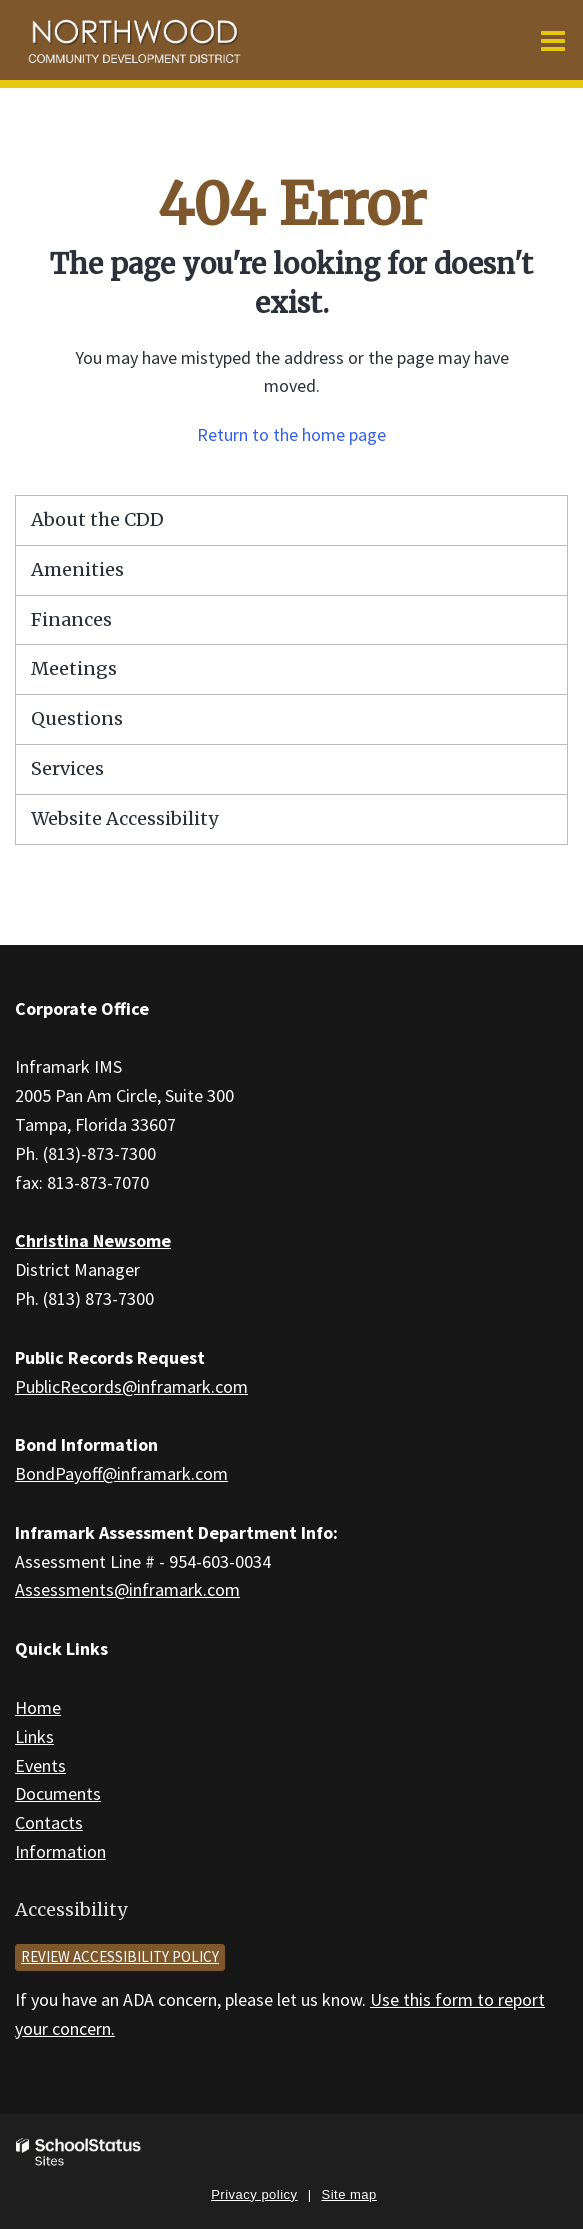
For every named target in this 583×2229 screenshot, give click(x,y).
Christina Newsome (93, 1240)
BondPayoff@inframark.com (121, 1473)
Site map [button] (349, 2194)
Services (67, 768)
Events (40, 1765)
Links (34, 1736)
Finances (71, 619)
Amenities (77, 569)
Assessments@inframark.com (127, 1589)
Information (60, 1851)
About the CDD (97, 519)
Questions (77, 718)
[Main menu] (553, 40)
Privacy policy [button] (254, 2194)
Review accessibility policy (120, 1956)
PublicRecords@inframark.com (131, 1386)
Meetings (74, 668)
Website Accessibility (124, 818)
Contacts (49, 1822)
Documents (58, 1793)
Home (38, 1707)
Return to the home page (291, 434)
